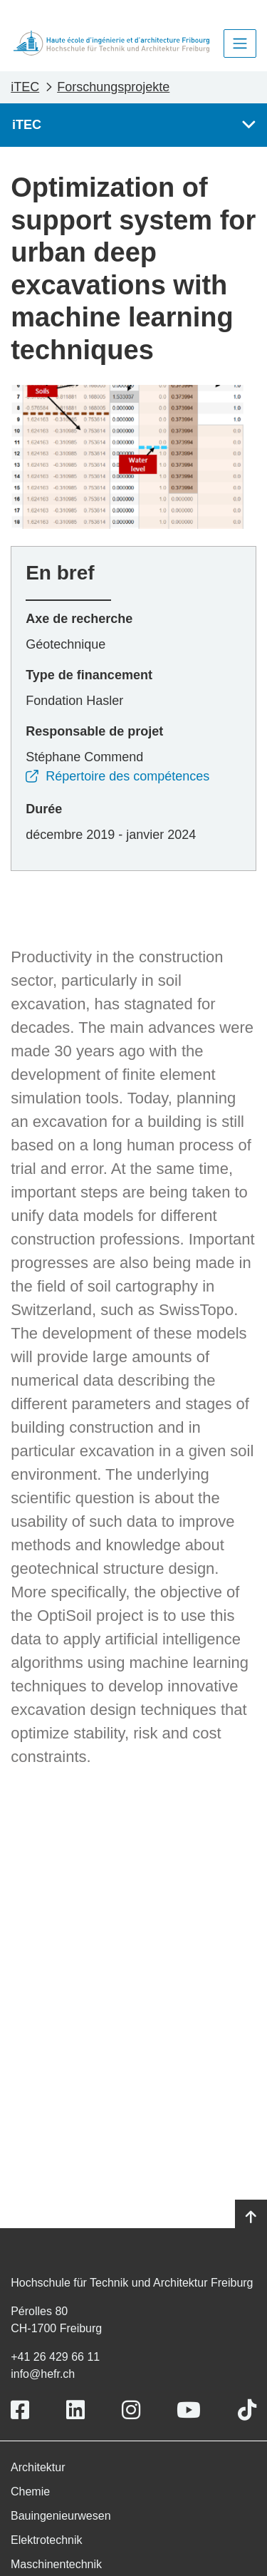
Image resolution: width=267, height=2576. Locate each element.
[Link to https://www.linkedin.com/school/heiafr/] (75, 2410)
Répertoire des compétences (117, 776)
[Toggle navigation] (240, 43)
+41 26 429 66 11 (55, 2357)
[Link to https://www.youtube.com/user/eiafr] (189, 2410)
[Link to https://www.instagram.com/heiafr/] (131, 2410)
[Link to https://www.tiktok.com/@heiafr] (247, 2410)
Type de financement (89, 675)
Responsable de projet (94, 731)
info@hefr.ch (43, 2374)
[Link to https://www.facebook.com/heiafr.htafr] (20, 2410)
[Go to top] (251, 2217)
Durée (44, 809)
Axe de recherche (79, 619)
